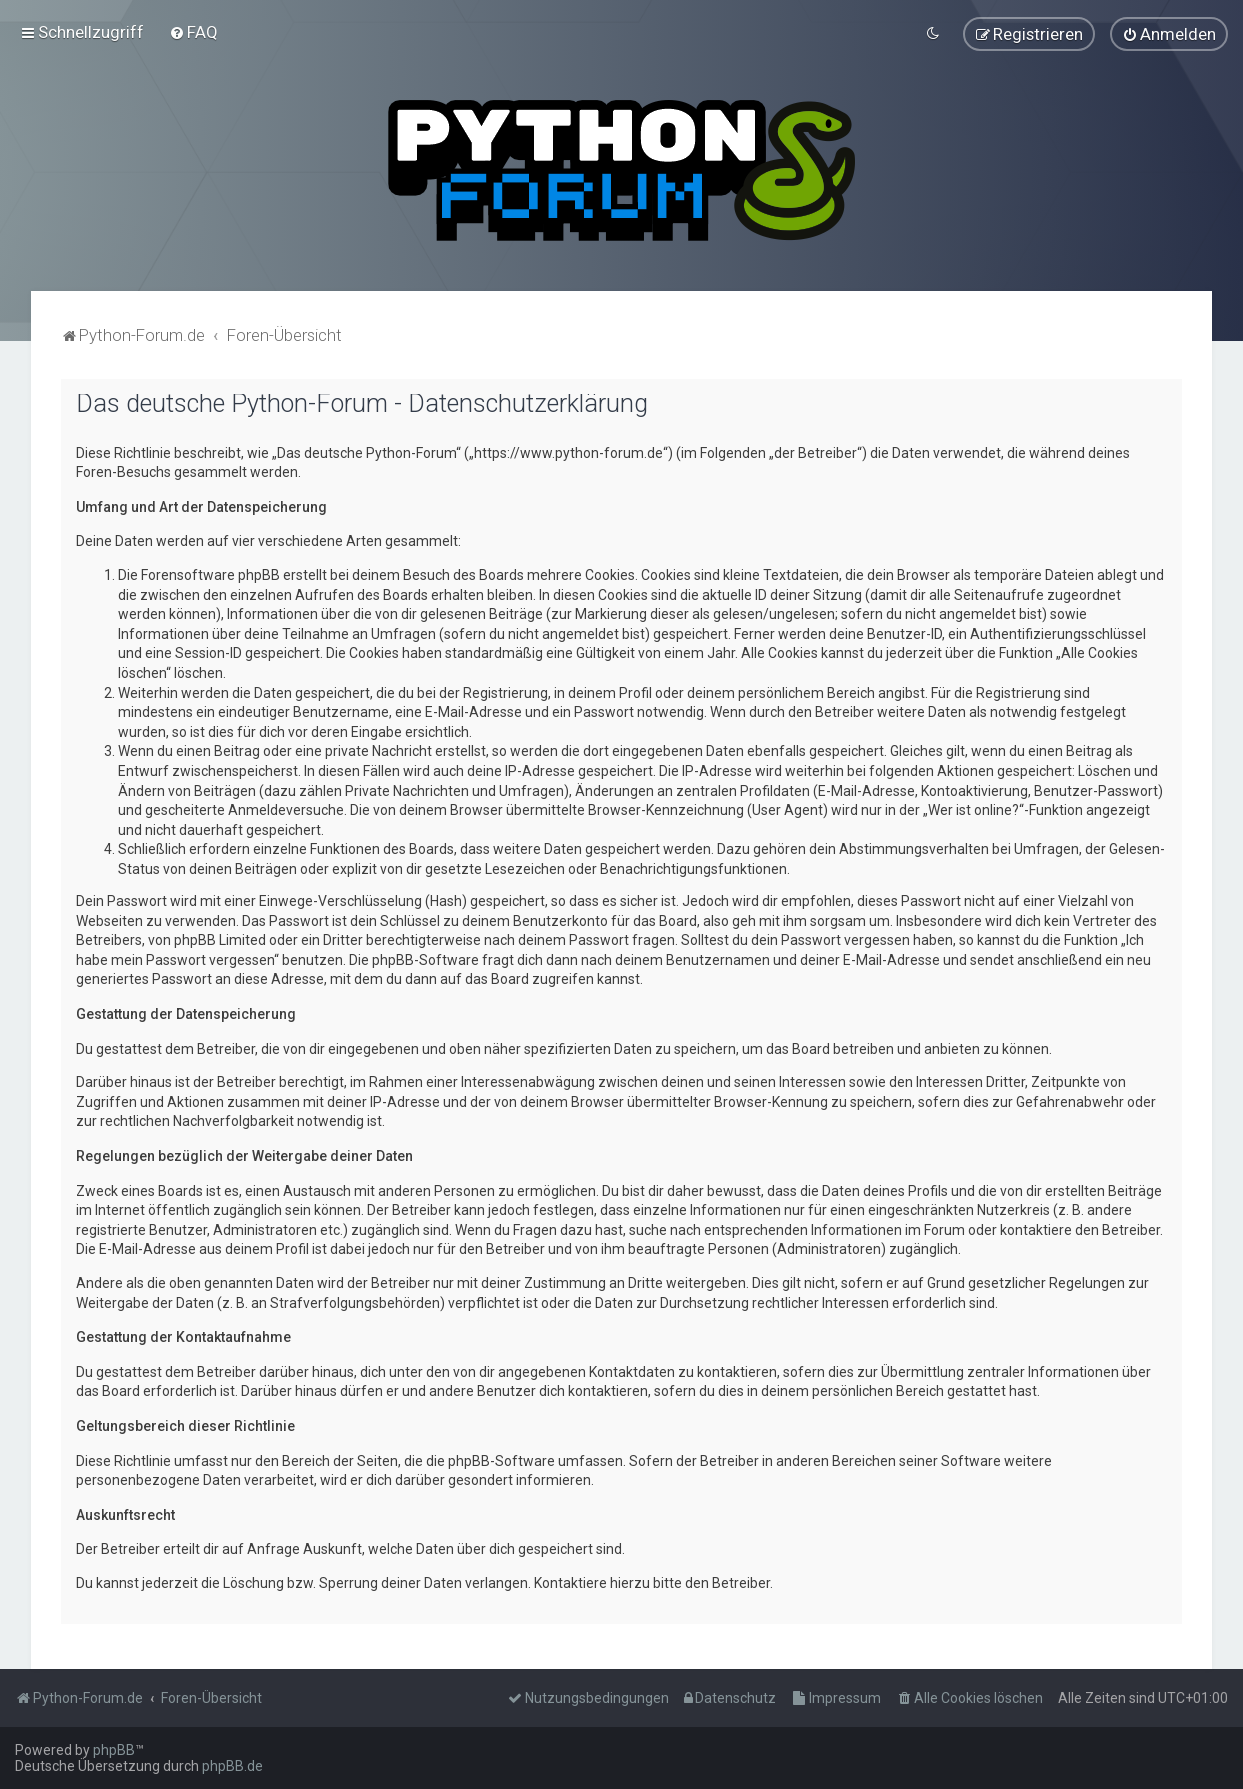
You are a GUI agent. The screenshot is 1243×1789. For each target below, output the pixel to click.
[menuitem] (193, 32)
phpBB (114, 1750)
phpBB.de (232, 1766)
